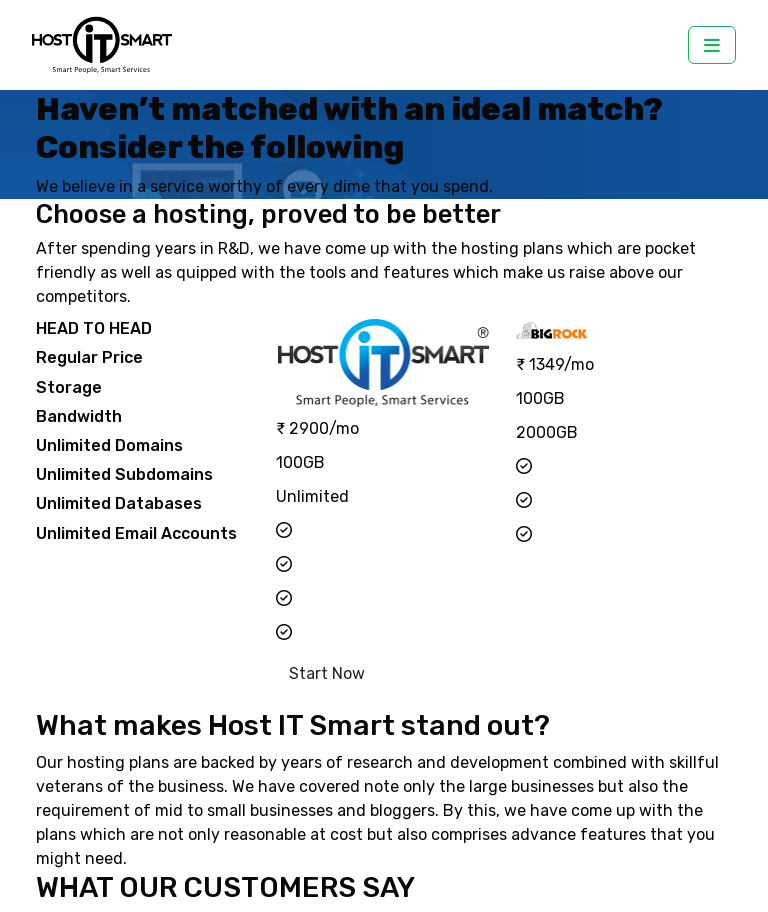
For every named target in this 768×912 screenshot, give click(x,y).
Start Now (327, 673)
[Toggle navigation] (712, 45)
